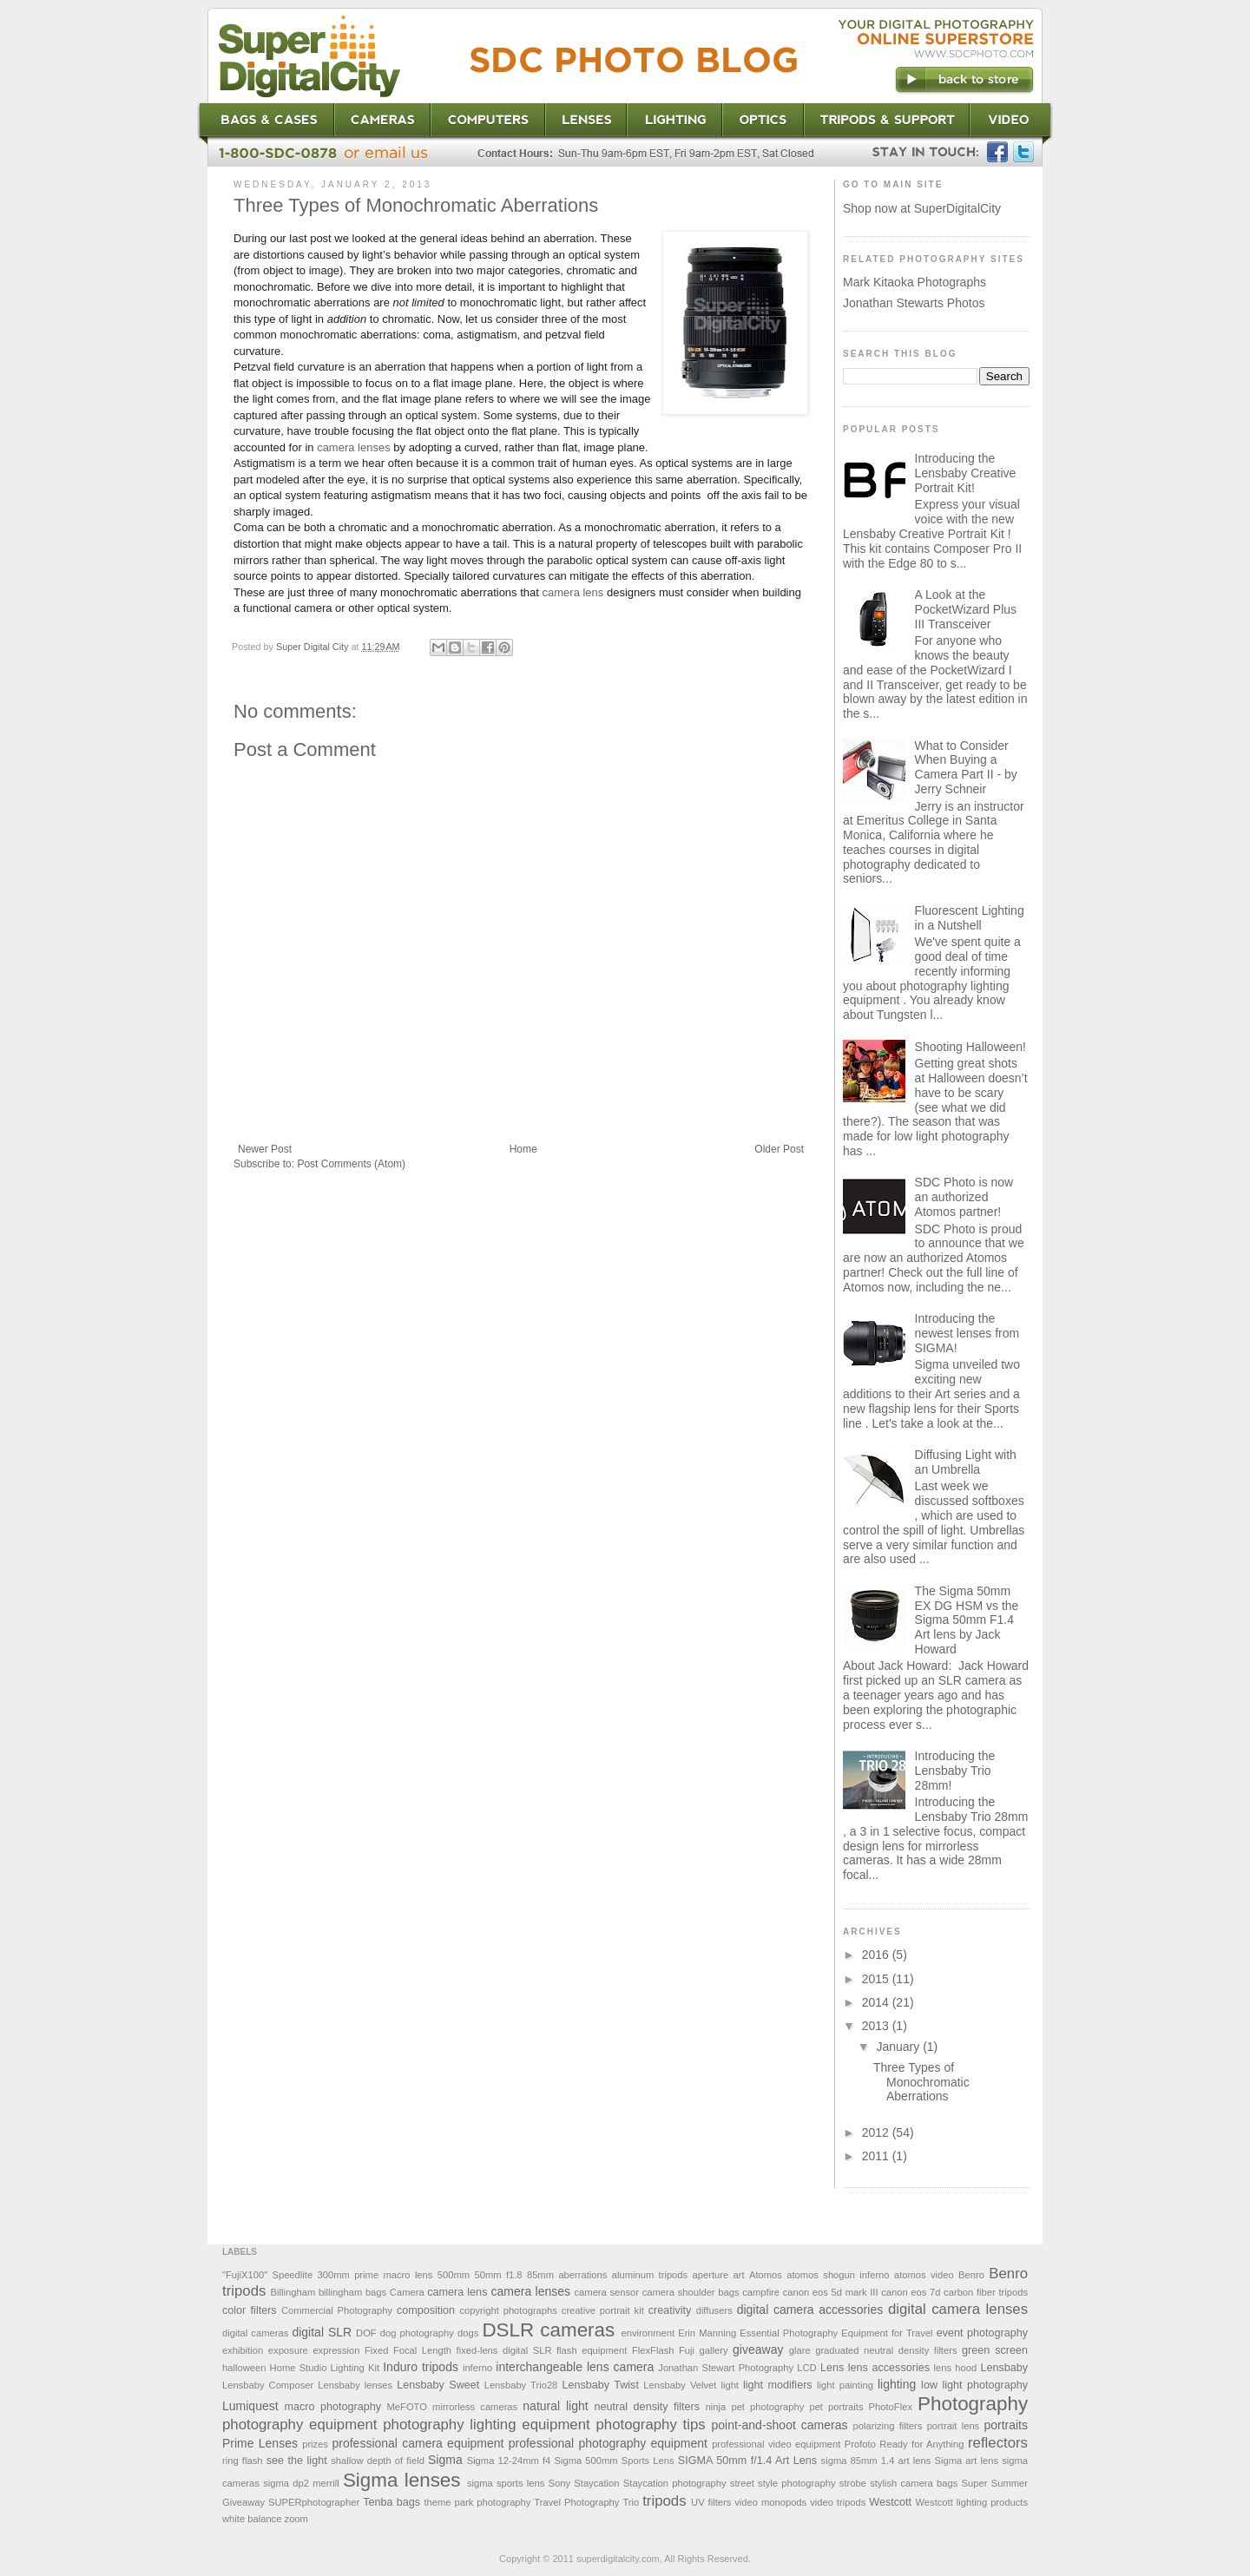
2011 (877, 2156)
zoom (296, 2519)
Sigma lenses (402, 2480)
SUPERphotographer (313, 2502)
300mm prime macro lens (374, 2275)
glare (800, 2350)
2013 (877, 2026)
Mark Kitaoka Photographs (914, 282)
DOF (366, 2333)
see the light (296, 2460)
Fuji (686, 2350)
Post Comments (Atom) (351, 1164)
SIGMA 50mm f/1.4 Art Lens (747, 2460)
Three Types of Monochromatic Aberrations (921, 2082)
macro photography (333, 2407)
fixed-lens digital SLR (504, 2350)
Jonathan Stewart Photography (725, 2367)
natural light (555, 2406)
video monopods (770, 2502)
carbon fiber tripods (986, 2292)
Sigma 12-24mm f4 (509, 2460)
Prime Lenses (260, 2443)
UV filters (711, 2502)
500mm (454, 2275)
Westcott (890, 2502)
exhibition (242, 2350)
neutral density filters (648, 2407)
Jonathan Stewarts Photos (913, 303)
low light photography (974, 2385)
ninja (716, 2407)
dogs (467, 2333)
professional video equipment (776, 2444)
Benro (971, 2275)
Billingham (293, 2292)
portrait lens (953, 2426)
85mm (540, 2275)
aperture (711, 2275)
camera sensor (607, 2292)
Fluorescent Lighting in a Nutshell (969, 918)
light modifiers (777, 2385)
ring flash (242, 2460)
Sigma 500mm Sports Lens (614, 2460)
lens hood (955, 2367)
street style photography (783, 2483)
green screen (995, 2350)
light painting (845, 2385)
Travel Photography (576, 2502)
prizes (315, 2444)
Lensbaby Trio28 (521, 2385)
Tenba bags (391, 2502)
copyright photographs (508, 2310)
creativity (670, 2310)
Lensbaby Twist (600, 2385)
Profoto (860, 2444)
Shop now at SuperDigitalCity (922, 208)
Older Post (779, 1149)
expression (335, 2350)
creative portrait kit (603, 2310)
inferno (477, 2367)
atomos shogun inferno (837, 2275)
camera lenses (354, 447)
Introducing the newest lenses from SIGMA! (967, 1333)
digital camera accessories (810, 2309)
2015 (877, 1979)
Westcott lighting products (971, 2502)
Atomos (765, 2275)
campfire (761, 2292)
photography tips (651, 2424)
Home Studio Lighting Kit (324, 2367)
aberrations (582, 2275)
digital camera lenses (958, 2309)
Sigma (445, 2460)
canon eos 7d (910, 2292)
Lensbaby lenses (355, 2385)
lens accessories (889, 2368)
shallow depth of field (377, 2460)
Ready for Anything (921, 2444)
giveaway (758, 2349)
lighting (897, 2384)
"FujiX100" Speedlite (267, 2275)
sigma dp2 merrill (301, 2483)
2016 (877, 1955)
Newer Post (265, 1149)
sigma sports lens (505, 2483)
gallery (714, 2350)
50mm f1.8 (498, 2275)
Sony (560, 2483)
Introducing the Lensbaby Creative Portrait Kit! (965, 473)
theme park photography (477, 2502)
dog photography (417, 2333)
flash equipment (591, 2350)
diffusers (714, 2310)
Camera (407, 2292)
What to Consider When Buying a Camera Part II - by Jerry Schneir (966, 767)
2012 (877, 2132)
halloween (244, 2367)
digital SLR (322, 2332)
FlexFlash (653, 2350)
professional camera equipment (417, 2443)
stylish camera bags (913, 2483)
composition (426, 2310)
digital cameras (255, 2333)
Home (523, 1149)
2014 (877, 2002)
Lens (832, 2368)
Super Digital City (313, 646)
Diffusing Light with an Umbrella (965, 1462)
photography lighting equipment (486, 2424)
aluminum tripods (650, 2275)
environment (647, 2333)
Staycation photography (675, 2483)
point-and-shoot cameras (780, 2425)
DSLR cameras (548, 2330)
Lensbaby (1004, 2368)
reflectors (998, 2443)
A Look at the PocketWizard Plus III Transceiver (965, 609)
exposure (288, 2350)
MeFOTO (407, 2407)
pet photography (767, 2407)
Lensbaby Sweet (438, 2385)
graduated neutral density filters (886, 2350)
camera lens (573, 592)
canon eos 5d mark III (830, 2292)
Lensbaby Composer (267, 2385)
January (899, 2047)
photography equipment (299, 2424)
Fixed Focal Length (408, 2350)
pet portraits (836, 2407)
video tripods (837, 2502)
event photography (982, 2333)
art (739, 2275)
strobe (852, 2483)
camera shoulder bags (691, 2292)
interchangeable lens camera (575, 2367)
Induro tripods (420, 2367)
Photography (973, 2404)
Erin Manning (707, 2333)
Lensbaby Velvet (679, 2385)
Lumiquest (250, 2406)
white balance (251, 2519)
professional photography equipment (608, 2443)
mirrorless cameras (474, 2407)
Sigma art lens (966, 2460)
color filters (249, 2310)
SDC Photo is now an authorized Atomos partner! (964, 1197)
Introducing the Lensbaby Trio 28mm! (955, 1770)
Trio (630, 2502)
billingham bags (352, 2292)
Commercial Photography (336, 2310)
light (729, 2385)
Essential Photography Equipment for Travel (836, 2333)
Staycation (596, 2483)
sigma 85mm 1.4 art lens (876, 2460)
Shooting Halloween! (970, 1047)
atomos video (924, 2275)
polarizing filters (888, 2426)
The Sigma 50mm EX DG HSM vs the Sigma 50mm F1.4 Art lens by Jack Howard (967, 1620)
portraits (1006, 2425)
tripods (664, 2501)
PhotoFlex (890, 2407)
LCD (806, 2367)
